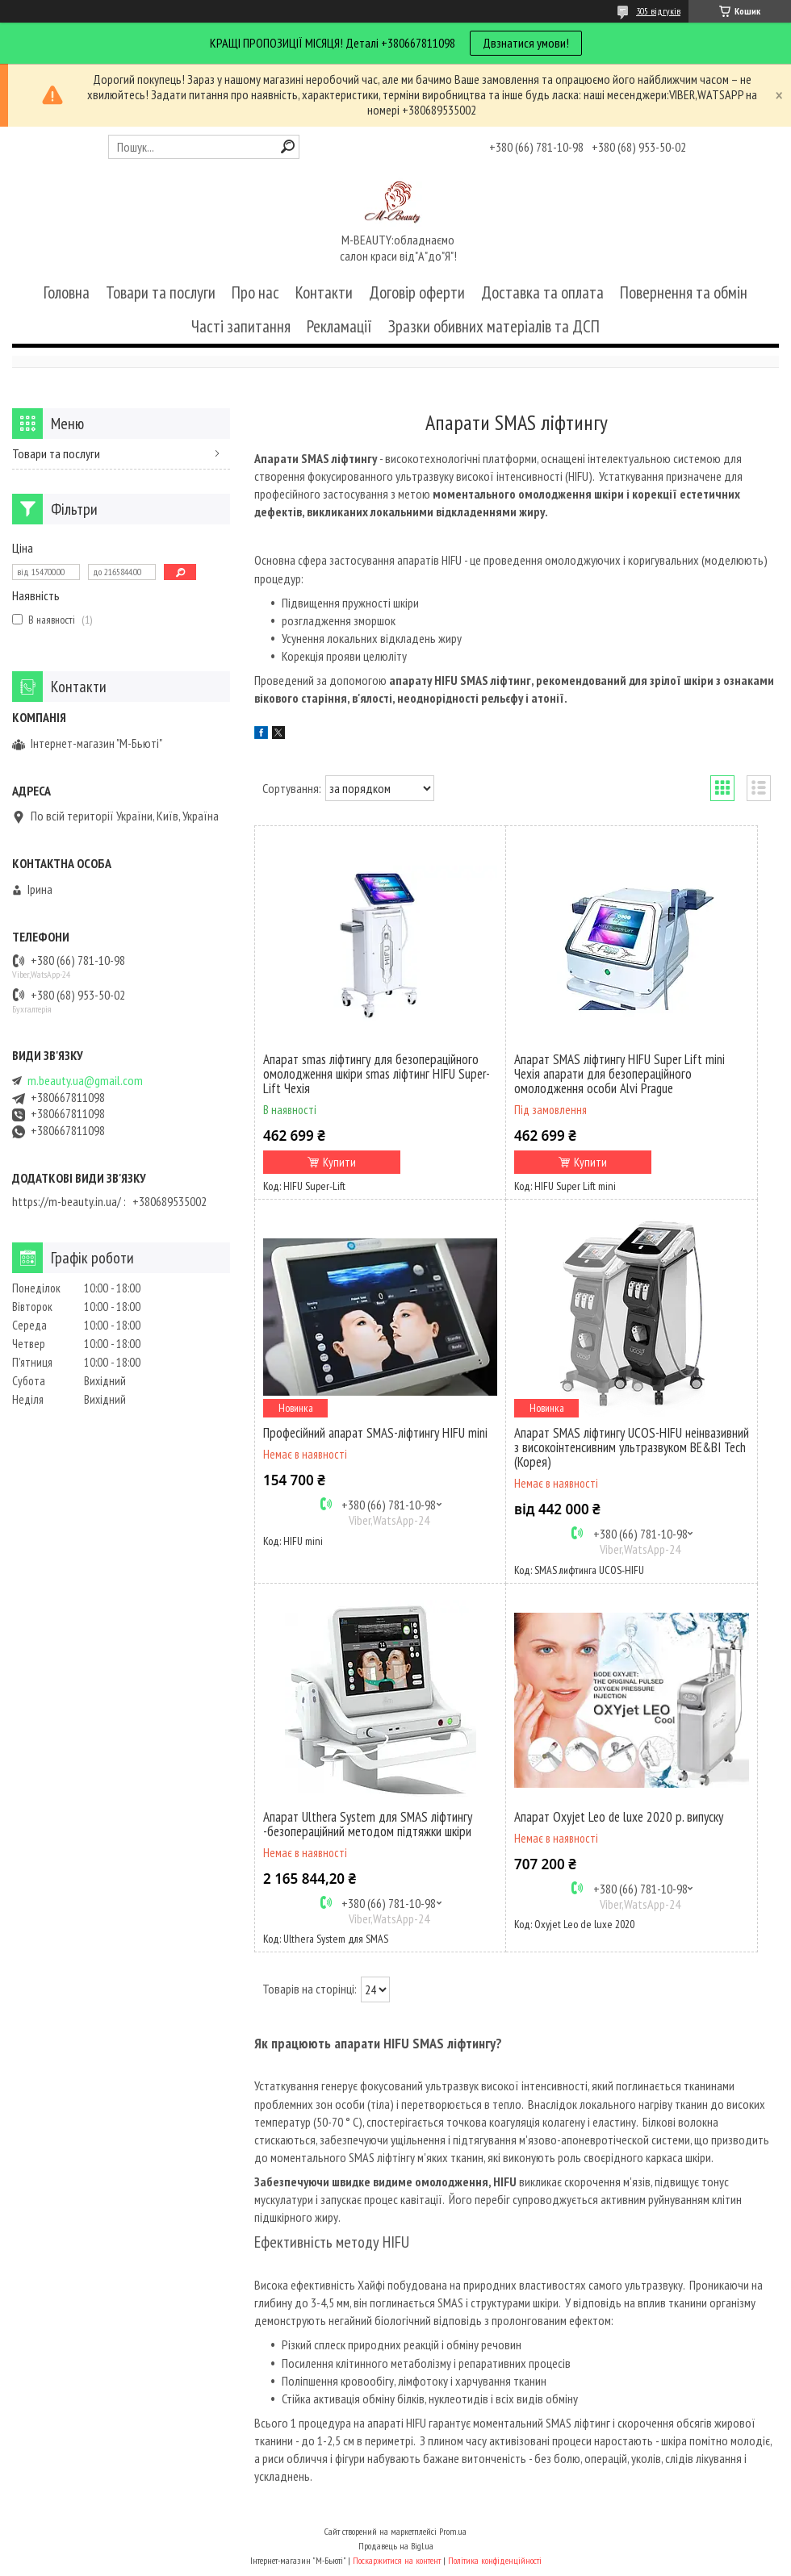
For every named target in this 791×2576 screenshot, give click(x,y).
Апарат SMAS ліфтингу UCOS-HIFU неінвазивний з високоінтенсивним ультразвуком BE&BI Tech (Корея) (631, 1447)
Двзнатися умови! (526, 43)
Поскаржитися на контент (397, 2560)
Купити (339, 1162)
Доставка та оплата (542, 292)
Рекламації (339, 326)
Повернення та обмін (683, 292)
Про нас (255, 292)
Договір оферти (417, 292)
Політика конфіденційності (495, 2560)
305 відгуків (658, 11)
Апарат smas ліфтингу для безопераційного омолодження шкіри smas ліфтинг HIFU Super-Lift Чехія (376, 1074)
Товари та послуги (161, 292)
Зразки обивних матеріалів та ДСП (494, 326)
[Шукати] (287, 146)
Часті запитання (241, 326)
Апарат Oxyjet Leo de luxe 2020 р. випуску (618, 1817)
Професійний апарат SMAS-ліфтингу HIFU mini (375, 1433)
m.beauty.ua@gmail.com (85, 1080)
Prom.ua (453, 2531)
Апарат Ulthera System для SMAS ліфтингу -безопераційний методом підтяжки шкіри (367, 1824)
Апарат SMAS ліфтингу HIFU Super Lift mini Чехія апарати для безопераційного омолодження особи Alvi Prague (619, 1074)
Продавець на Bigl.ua (395, 2546)
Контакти (324, 292)
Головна (67, 292)
